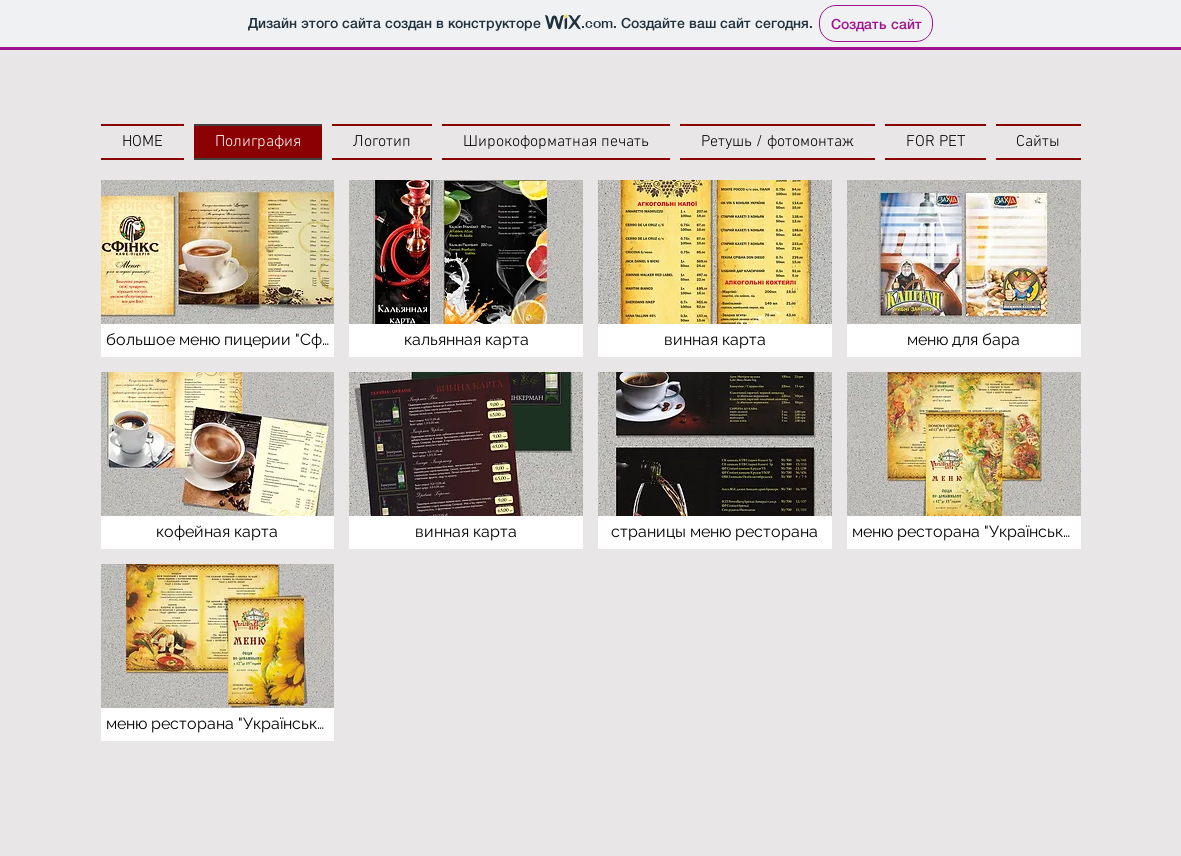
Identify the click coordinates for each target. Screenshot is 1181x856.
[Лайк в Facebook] (163, 791)
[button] (218, 268)
